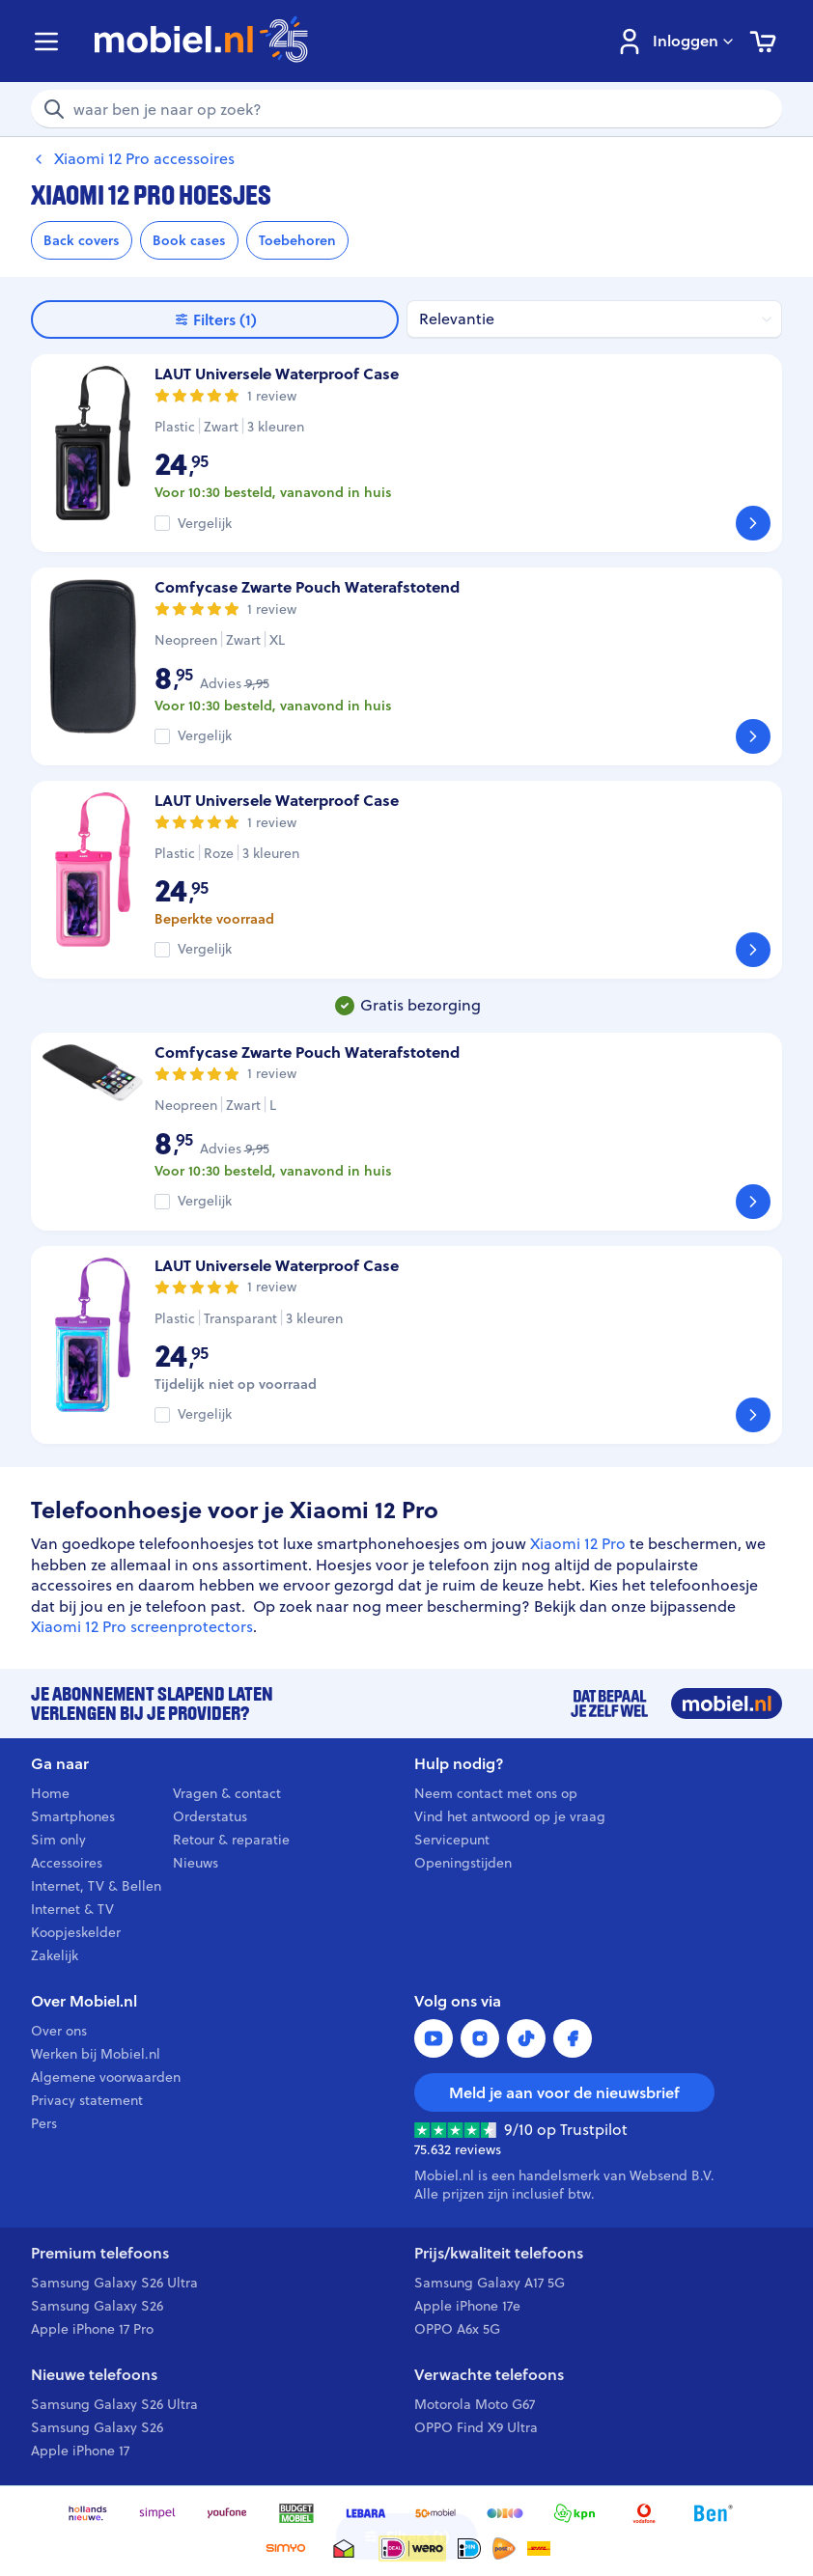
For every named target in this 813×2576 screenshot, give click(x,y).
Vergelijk (205, 523)
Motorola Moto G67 (474, 2404)
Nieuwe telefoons (94, 2375)
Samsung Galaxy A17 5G (489, 2282)
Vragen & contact (227, 1793)
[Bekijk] (753, 523)
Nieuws (195, 1862)
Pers (44, 2123)
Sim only (58, 1839)
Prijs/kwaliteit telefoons (498, 2253)
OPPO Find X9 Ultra (476, 2427)
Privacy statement (87, 2100)
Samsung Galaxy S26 (97, 2305)
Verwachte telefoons (489, 2375)
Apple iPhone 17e (467, 2305)
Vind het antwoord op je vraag (509, 1816)
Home (50, 1793)
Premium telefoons (100, 2253)
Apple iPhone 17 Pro (92, 2329)
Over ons (59, 2030)
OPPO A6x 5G (457, 2329)
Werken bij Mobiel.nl (95, 2054)
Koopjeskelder (76, 1932)
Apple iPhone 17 (80, 2450)
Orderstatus (210, 1816)
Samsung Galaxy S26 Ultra (114, 2282)
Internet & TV (72, 1909)
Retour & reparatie (231, 1839)
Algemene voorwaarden (106, 2077)
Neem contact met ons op (495, 1793)
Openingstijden (463, 1862)
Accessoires (66, 1862)
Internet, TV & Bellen (96, 1886)
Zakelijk (54, 1955)
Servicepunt (452, 1839)
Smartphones (73, 1816)
